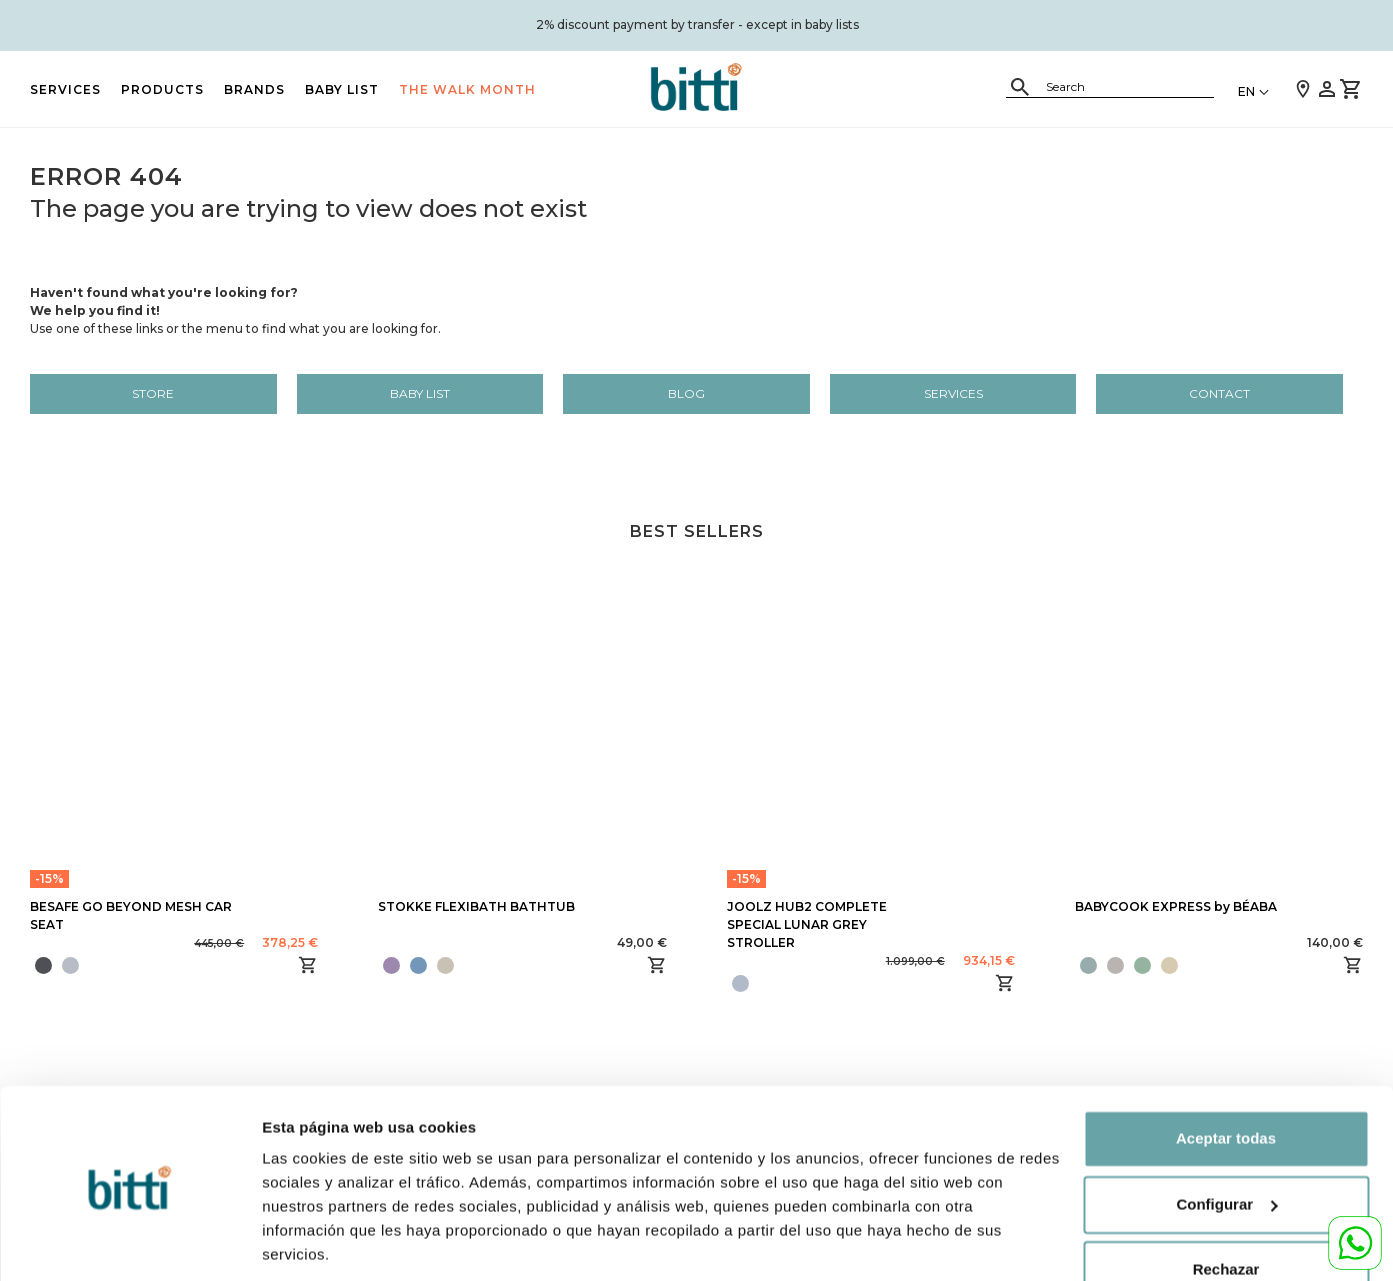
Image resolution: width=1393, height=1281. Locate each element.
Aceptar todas (1226, 1070)
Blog (686, 393)
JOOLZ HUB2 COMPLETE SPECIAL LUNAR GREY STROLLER (807, 924)
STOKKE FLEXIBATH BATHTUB (476, 906)
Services (65, 89)
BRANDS (254, 89)
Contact (1219, 393)
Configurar (301, 1241)
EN (1246, 91)
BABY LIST (342, 89)
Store (153, 393)
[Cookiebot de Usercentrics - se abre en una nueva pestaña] (129, 1242)
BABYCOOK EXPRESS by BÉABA (1176, 906)
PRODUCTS (162, 89)
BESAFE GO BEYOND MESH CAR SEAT (131, 915)
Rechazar (1226, 1201)
